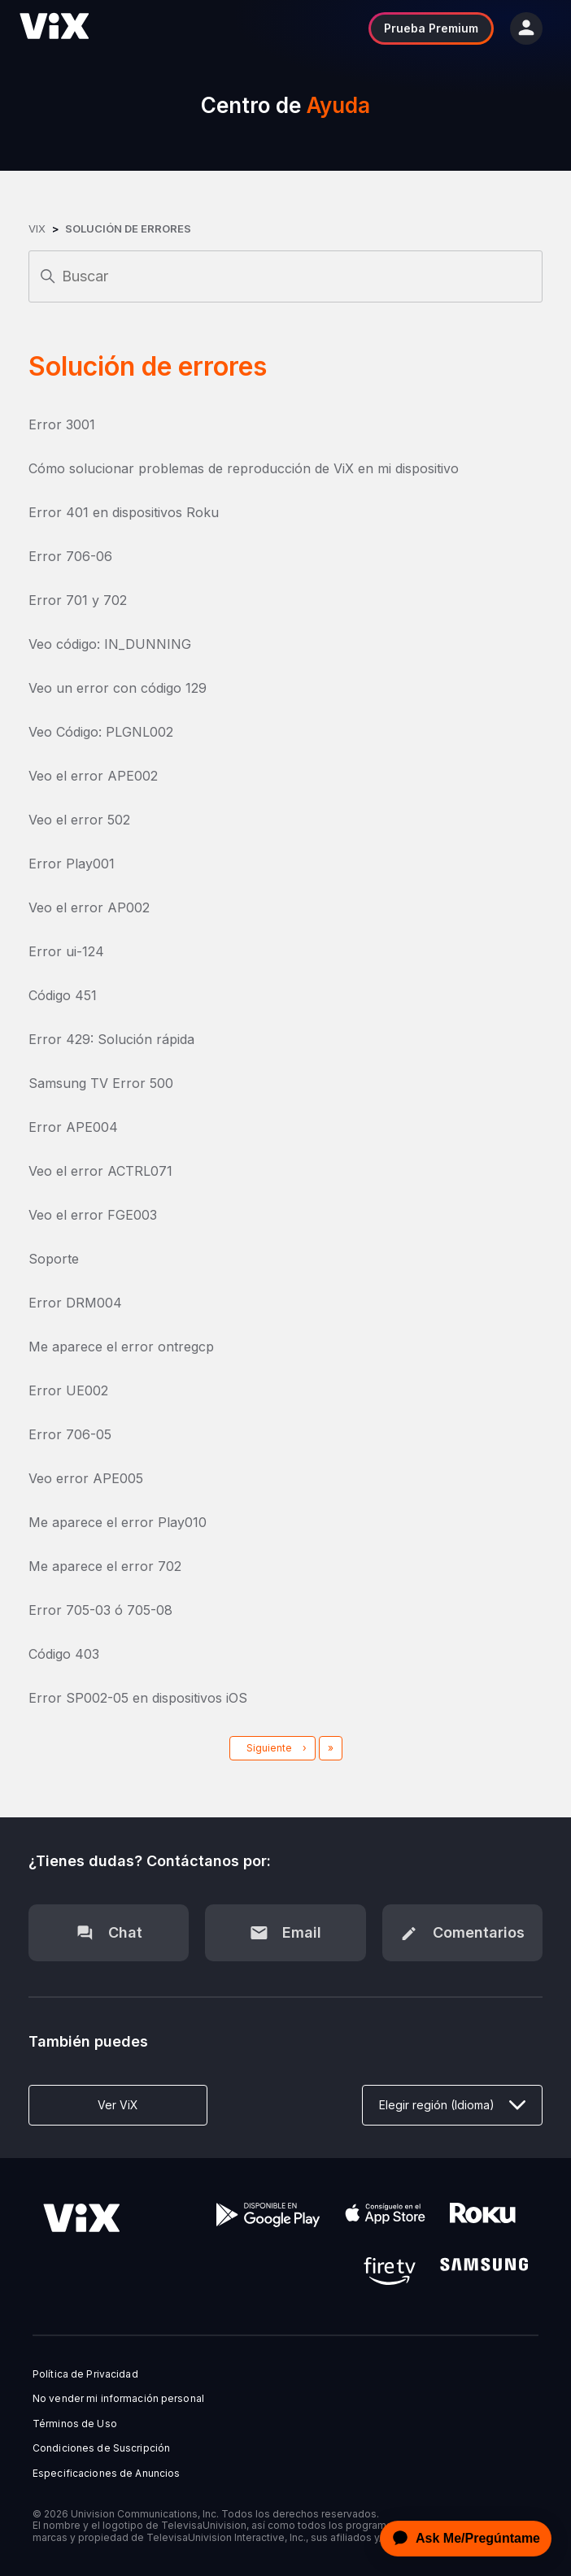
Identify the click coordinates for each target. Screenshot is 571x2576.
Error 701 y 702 (77, 600)
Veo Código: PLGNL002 (100, 732)
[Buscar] (285, 276)
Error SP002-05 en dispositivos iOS (137, 1698)
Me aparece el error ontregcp (121, 1346)
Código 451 (62, 995)
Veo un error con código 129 (117, 688)
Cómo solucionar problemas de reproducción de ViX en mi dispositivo (243, 468)
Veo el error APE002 (93, 776)
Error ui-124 (66, 951)
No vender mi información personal (118, 2398)
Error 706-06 (70, 556)
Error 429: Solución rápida (111, 1039)
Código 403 (63, 1654)
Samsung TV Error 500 (100, 1083)
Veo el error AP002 (89, 907)
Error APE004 (73, 1127)
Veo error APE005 (85, 1478)
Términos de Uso (75, 2424)
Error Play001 (71, 863)
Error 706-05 (69, 1434)
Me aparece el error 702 (104, 1566)
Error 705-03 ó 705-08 (100, 1610)
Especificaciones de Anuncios (106, 2473)
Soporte (53, 1259)
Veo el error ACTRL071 (100, 1171)
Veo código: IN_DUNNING (109, 644)
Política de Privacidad (85, 2374)
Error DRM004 (75, 1303)
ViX (37, 228)
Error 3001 (61, 424)
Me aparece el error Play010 (117, 1522)
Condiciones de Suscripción (101, 2448)
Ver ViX (118, 2105)
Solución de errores (128, 228)
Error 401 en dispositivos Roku (123, 512)
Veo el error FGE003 (92, 1215)
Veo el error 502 (79, 820)
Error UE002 (68, 1390)
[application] (461, 2538)
